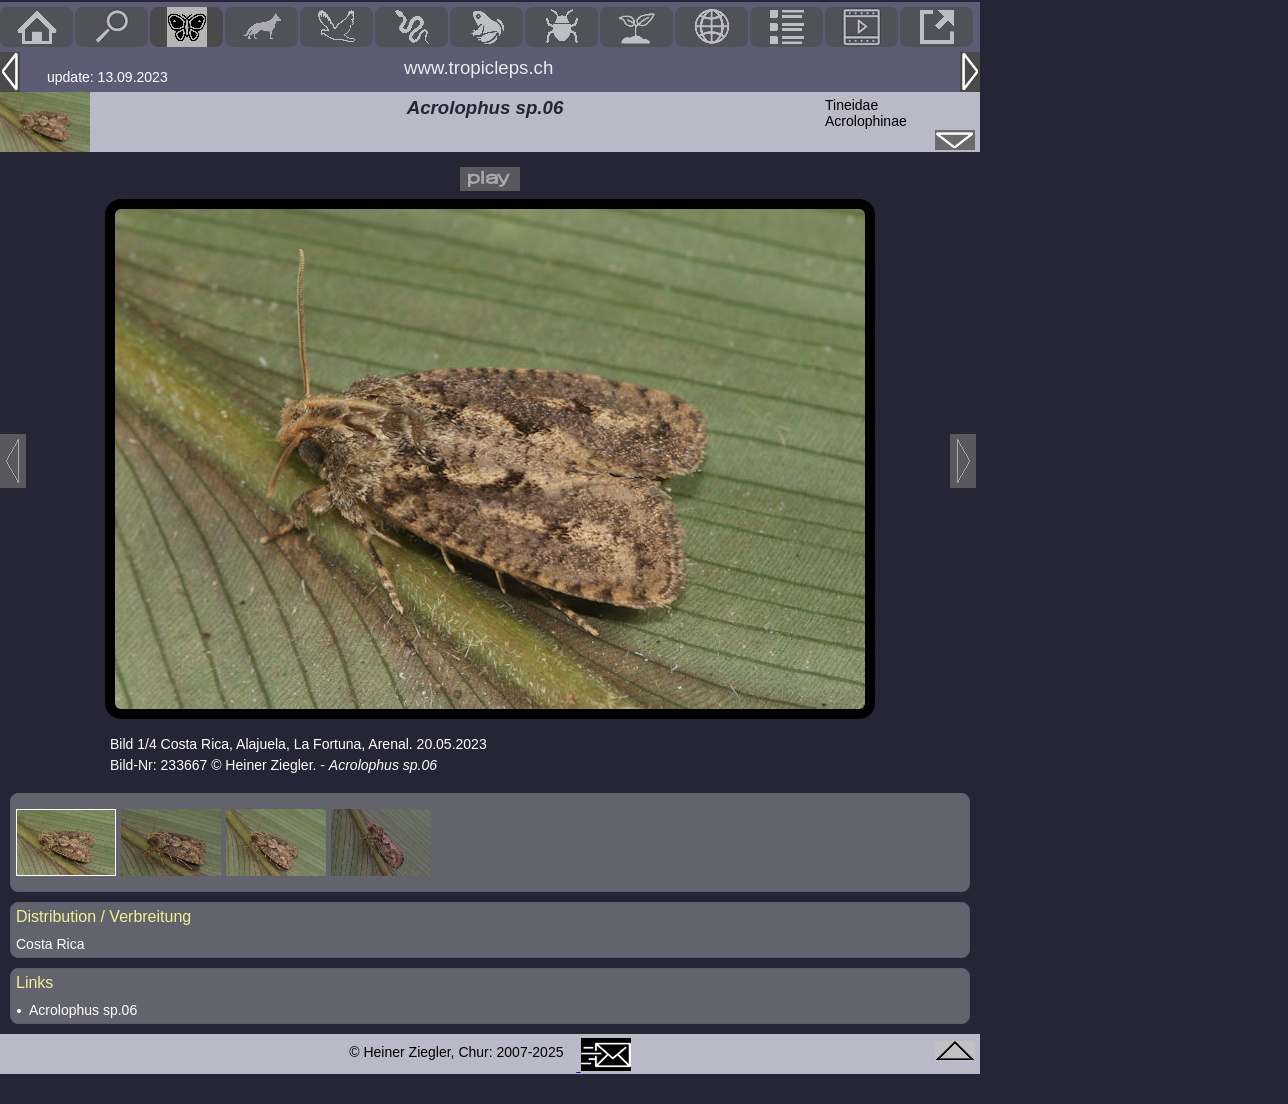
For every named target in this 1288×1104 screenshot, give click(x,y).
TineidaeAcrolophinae (866, 113)
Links (34, 982)
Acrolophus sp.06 (83, 1010)
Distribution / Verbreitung (103, 916)
